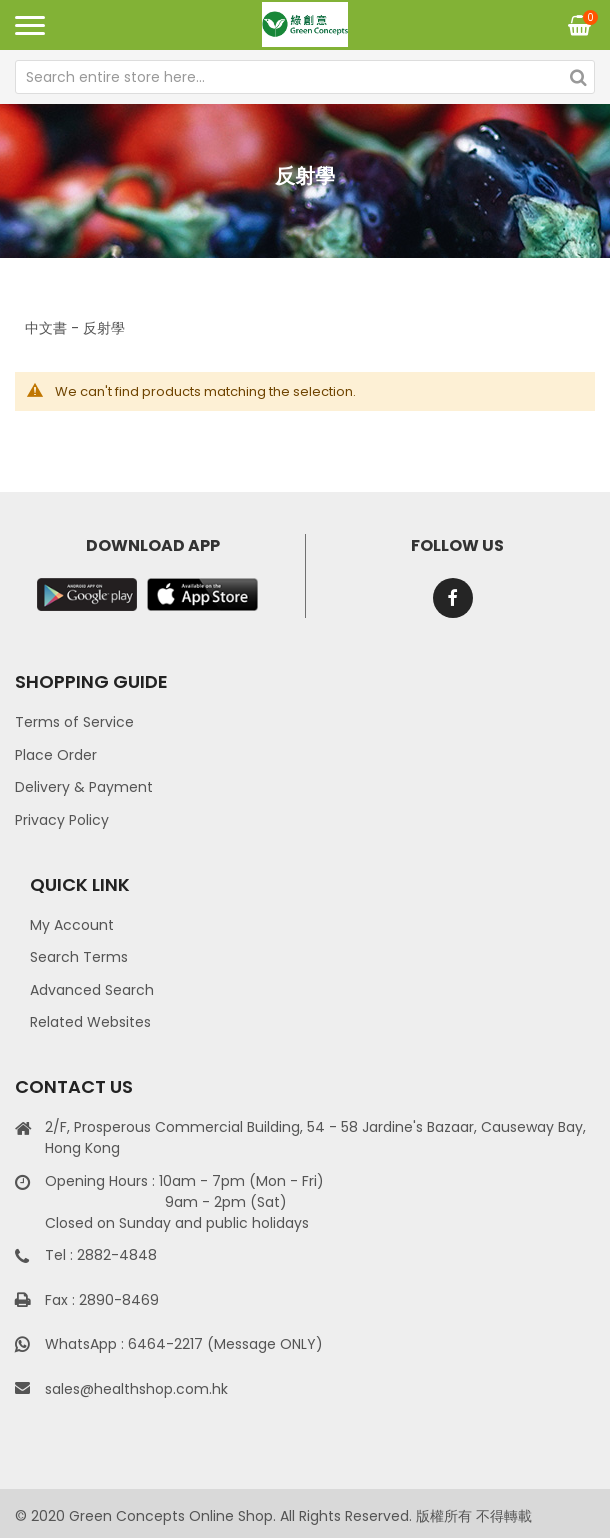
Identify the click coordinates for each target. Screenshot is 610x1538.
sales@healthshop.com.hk (136, 1389)
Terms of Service (74, 722)
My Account (72, 925)
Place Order (56, 755)
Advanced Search (92, 990)
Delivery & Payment (84, 787)
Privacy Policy (62, 820)
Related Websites (90, 1022)
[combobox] (305, 77)
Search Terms (79, 957)
